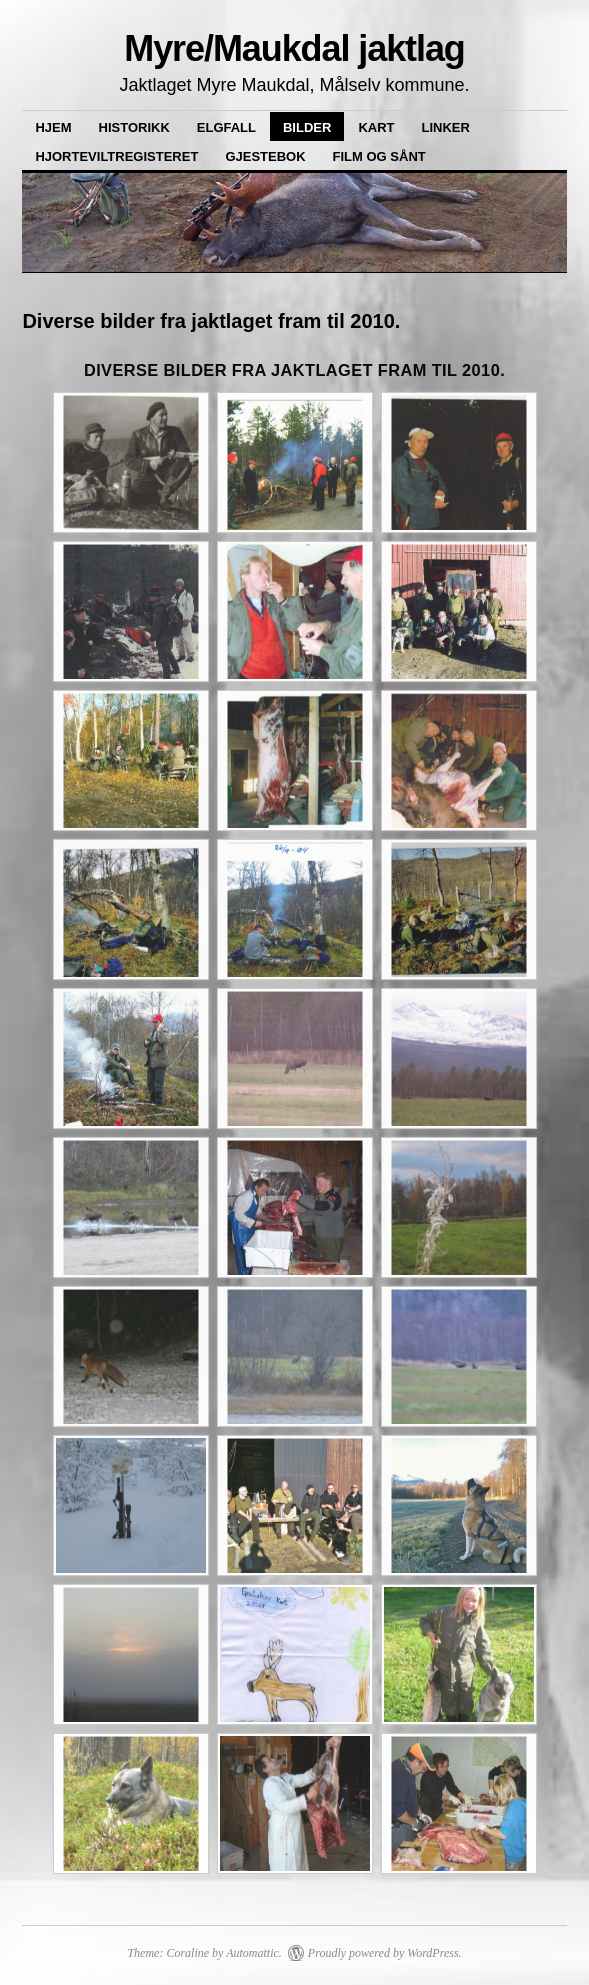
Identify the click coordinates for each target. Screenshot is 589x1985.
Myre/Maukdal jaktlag (294, 48)
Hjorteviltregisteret (116, 156)
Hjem (53, 127)
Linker (445, 127)
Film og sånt (379, 156)
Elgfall (226, 127)
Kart (376, 127)
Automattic (252, 1953)
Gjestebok (265, 156)
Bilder (307, 127)
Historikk (134, 127)
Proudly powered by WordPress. (385, 1953)
